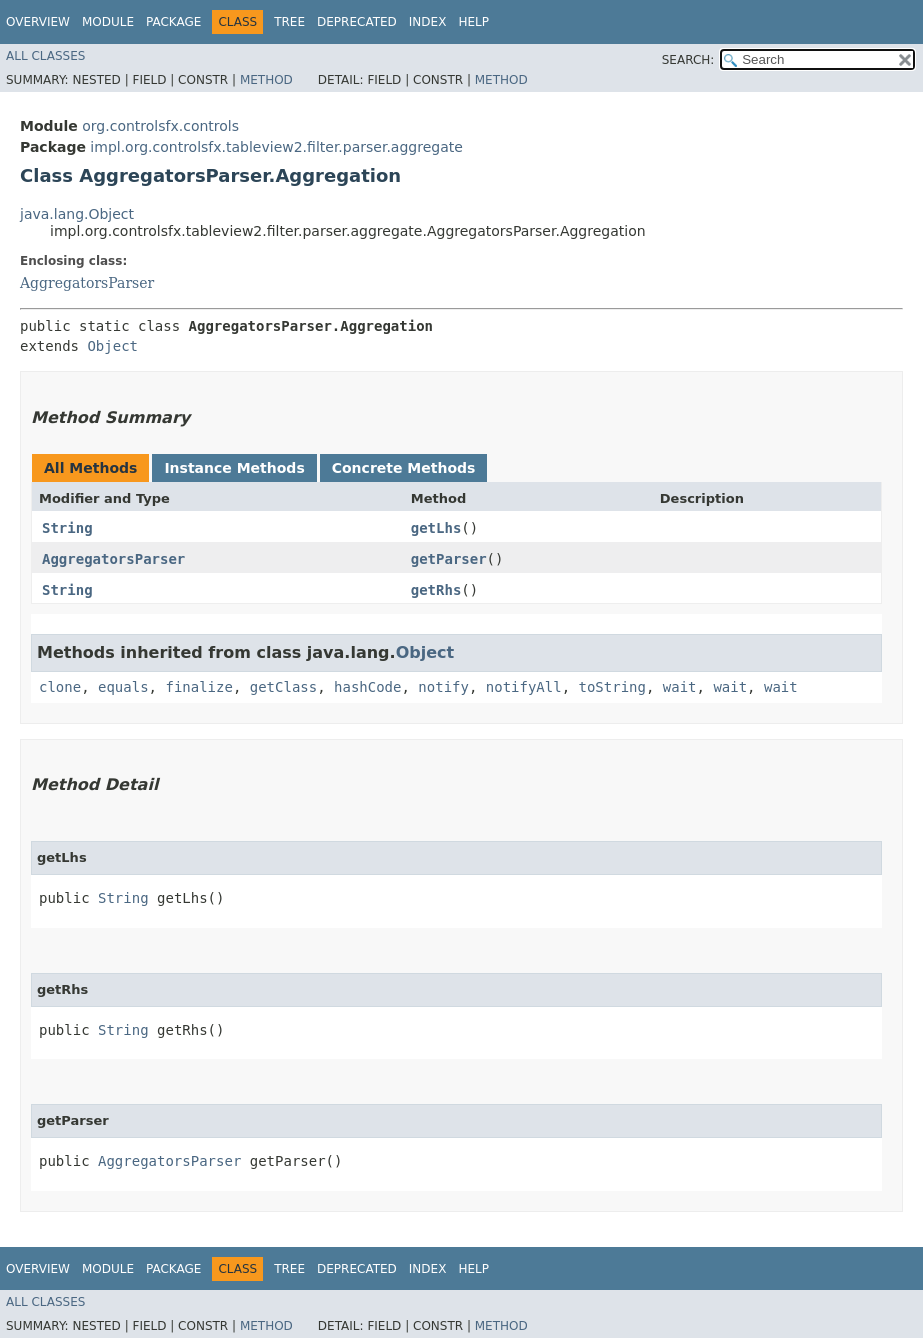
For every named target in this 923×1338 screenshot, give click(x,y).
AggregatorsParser (87, 283)
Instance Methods (234, 468)
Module (108, 22)
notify (443, 687)
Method (266, 80)
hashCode (367, 687)
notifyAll (524, 687)
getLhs (436, 528)
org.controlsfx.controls (160, 126)
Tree (289, 22)
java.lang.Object (77, 214)
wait (680, 687)
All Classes (45, 56)
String (67, 528)
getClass (283, 687)
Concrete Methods (404, 468)
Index (428, 22)
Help (473, 22)
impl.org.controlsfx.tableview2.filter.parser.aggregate (276, 147)
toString (612, 687)
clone (60, 687)
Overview (38, 22)
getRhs (436, 590)
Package (173, 22)
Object (112, 346)
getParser (449, 559)
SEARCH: (688, 60)
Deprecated (357, 22)
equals (123, 687)
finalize (198, 687)
